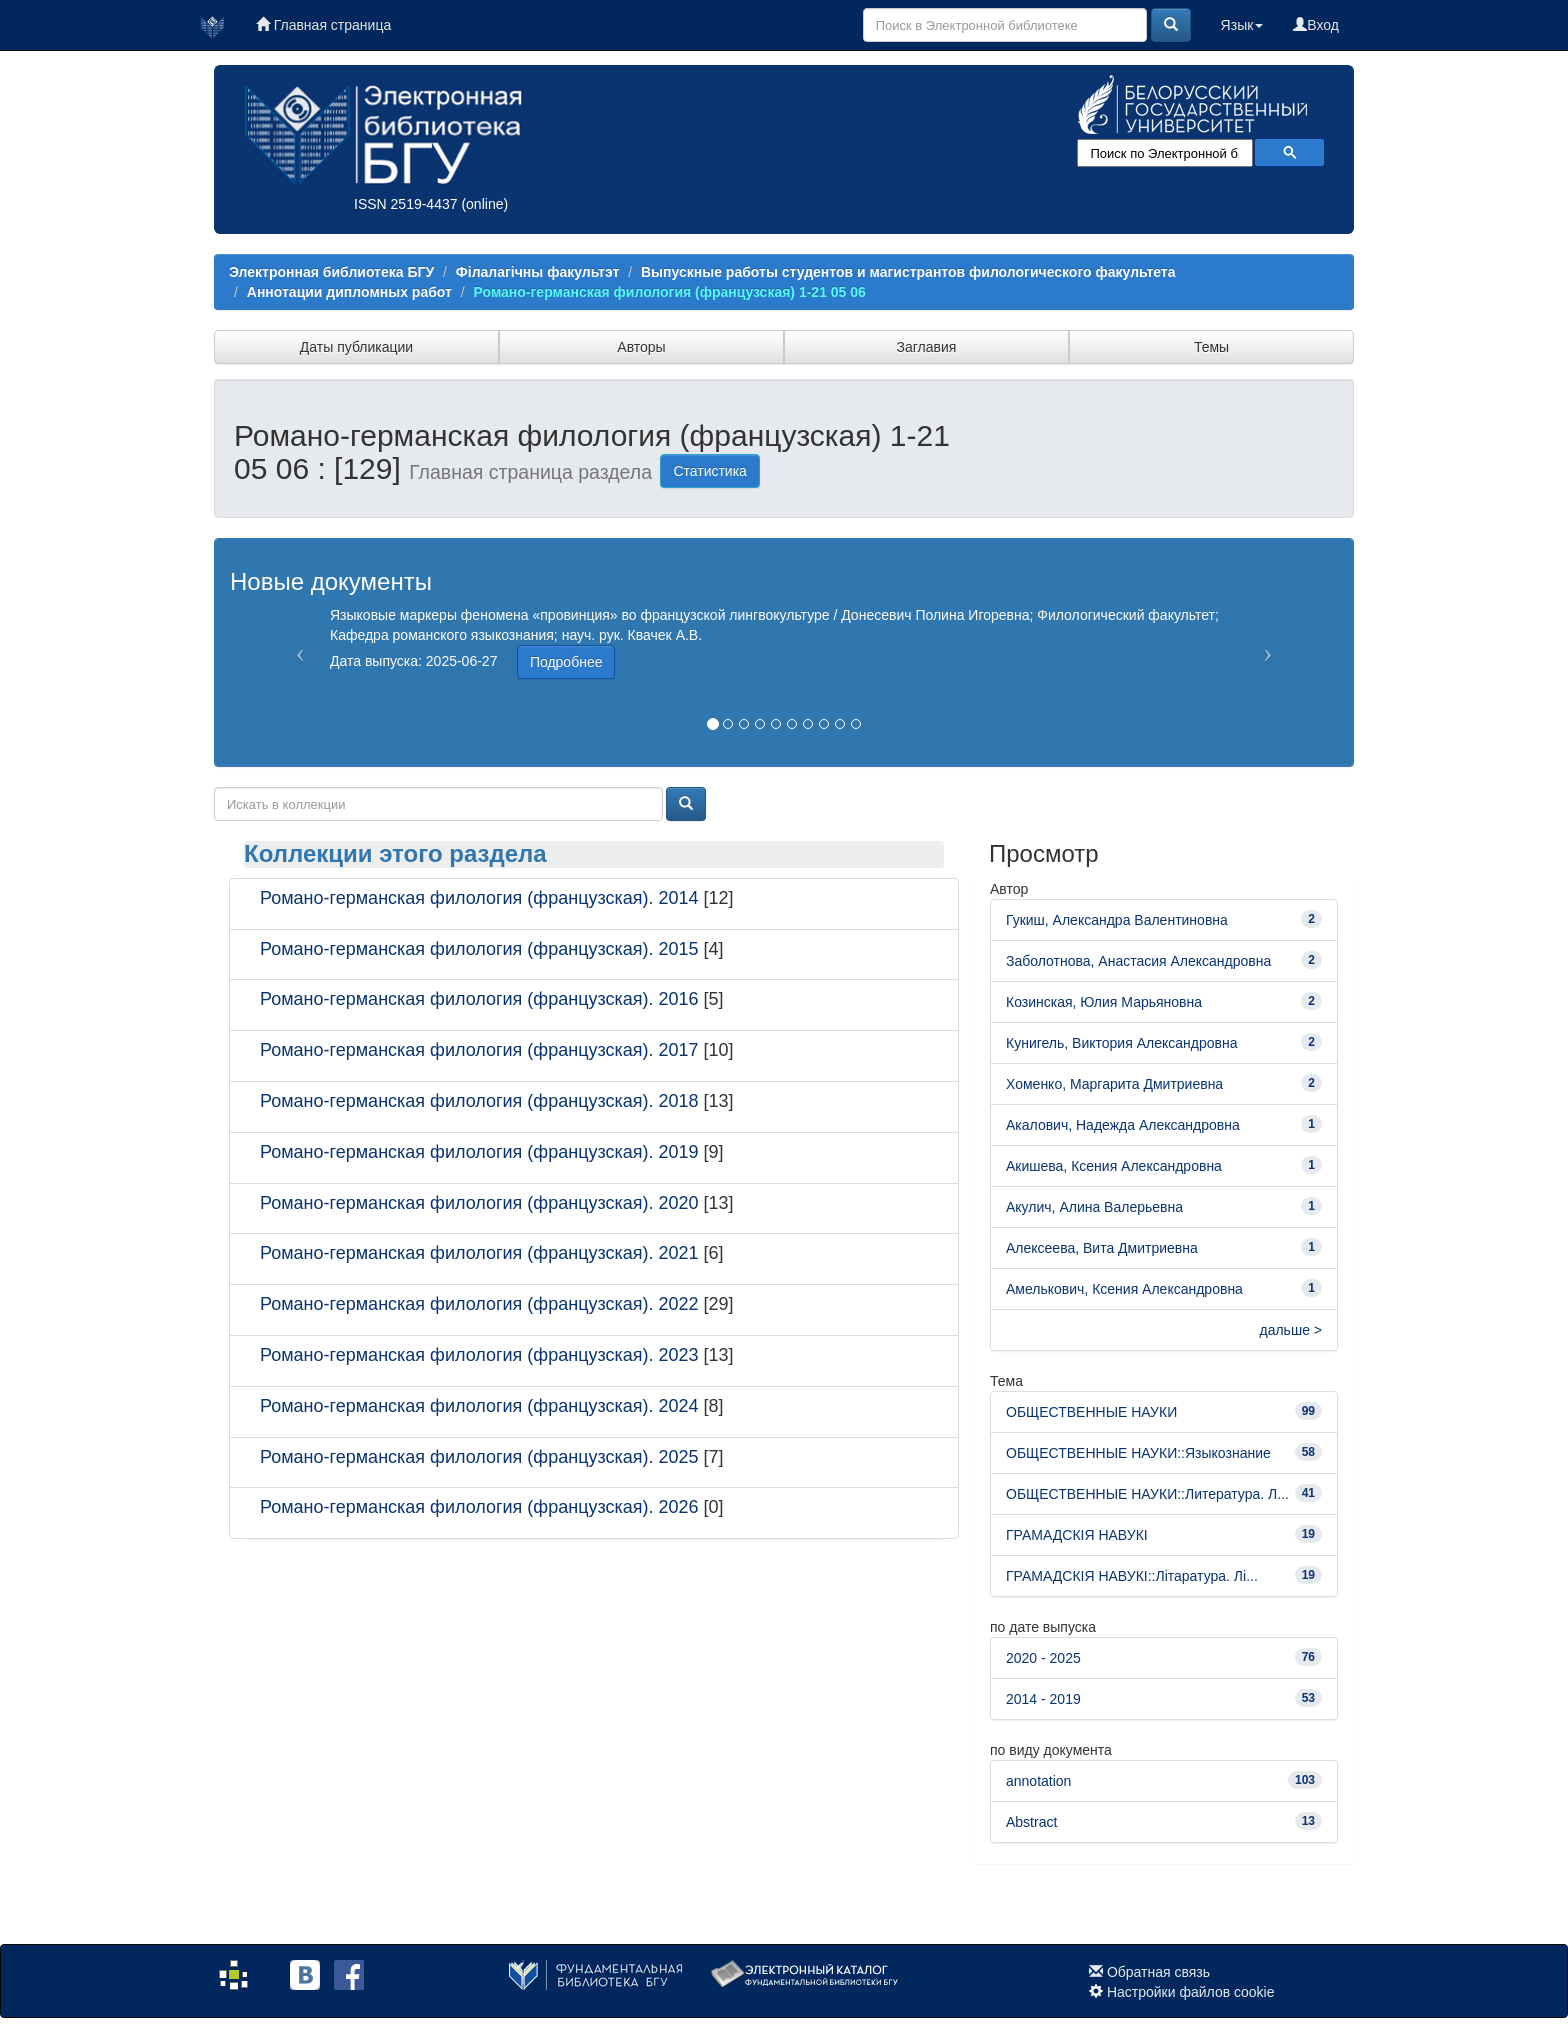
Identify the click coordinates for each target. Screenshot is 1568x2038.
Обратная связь (1158, 1972)
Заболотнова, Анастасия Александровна (1138, 961)
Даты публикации (356, 347)
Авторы (641, 347)
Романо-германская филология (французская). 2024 (479, 1406)
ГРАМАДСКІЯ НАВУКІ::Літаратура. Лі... (1132, 1576)
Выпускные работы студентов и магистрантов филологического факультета (908, 272)
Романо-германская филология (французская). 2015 (479, 949)
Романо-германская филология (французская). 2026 (479, 1507)
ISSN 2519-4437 (406, 204)
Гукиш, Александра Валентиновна (1117, 920)
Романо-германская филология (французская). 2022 (479, 1304)
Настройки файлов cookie (1191, 1992)
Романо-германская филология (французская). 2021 (479, 1253)
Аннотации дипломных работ (349, 292)
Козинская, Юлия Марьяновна (1104, 1002)
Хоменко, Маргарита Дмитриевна (1114, 1084)
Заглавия (927, 347)
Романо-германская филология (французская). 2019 (479, 1152)
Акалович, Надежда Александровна (1123, 1125)
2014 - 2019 (1043, 1699)
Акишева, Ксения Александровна (1114, 1166)
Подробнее (566, 662)
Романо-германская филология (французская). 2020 (479, 1203)
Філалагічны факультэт (538, 272)
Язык (1242, 25)
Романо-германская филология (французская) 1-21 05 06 (670, 292)
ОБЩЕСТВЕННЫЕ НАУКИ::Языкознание (1138, 1453)
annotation (1038, 1781)
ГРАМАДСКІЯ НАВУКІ (1077, 1535)
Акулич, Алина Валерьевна (1094, 1207)
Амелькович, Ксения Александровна (1124, 1289)
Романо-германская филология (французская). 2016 (479, 999)
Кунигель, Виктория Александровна (1121, 1043)
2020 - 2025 (1043, 1658)
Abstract (1031, 1822)
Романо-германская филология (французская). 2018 (479, 1101)
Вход (1316, 25)
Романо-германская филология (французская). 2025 (479, 1457)
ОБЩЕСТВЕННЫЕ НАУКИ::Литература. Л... (1147, 1494)
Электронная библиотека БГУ (331, 272)
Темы (1211, 347)
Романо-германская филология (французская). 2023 (479, 1355)
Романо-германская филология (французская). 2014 (479, 898)
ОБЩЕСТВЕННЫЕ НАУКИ (1091, 1412)
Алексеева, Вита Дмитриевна (1102, 1248)
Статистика (710, 471)
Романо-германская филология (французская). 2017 (479, 1050)
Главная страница (323, 25)
